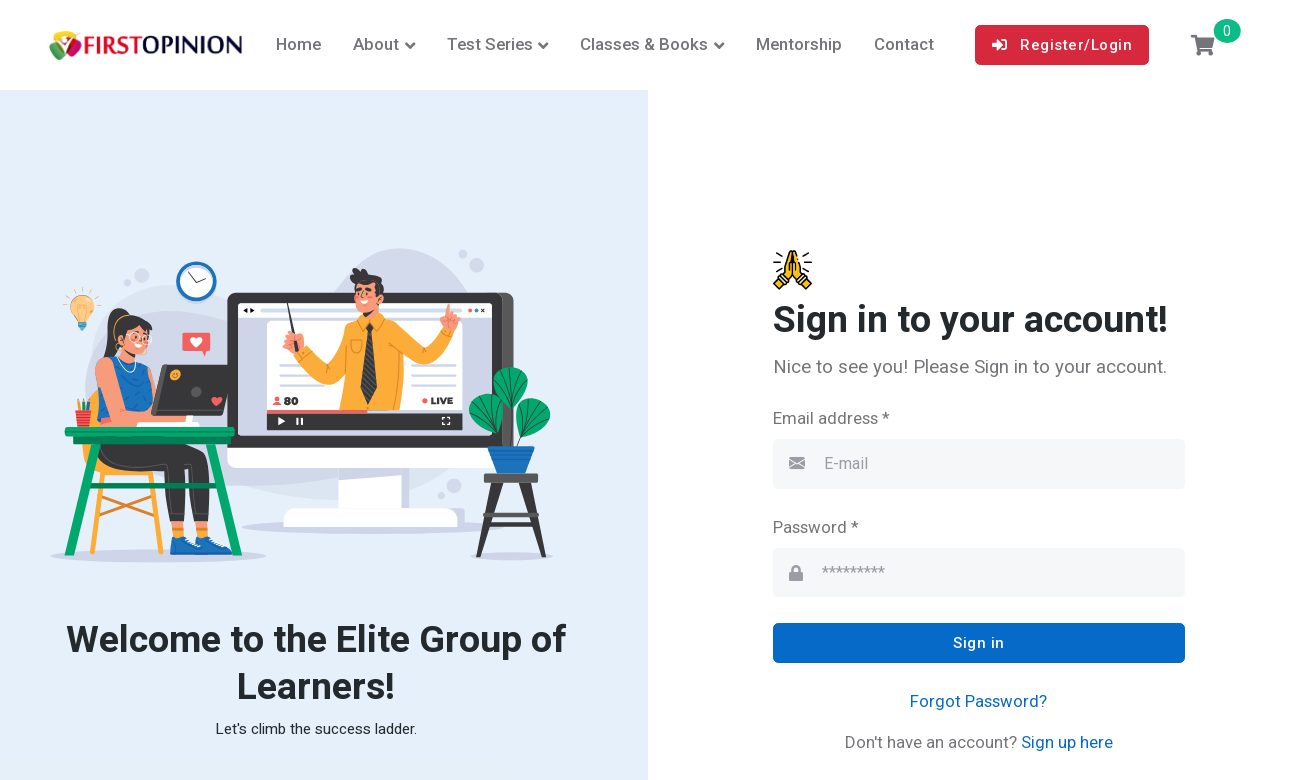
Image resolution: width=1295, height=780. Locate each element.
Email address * (831, 418)
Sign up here (1065, 742)
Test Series (490, 44)
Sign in (979, 643)
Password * (816, 527)
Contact (904, 44)
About (376, 44)
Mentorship (799, 44)
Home (298, 44)
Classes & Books (644, 44)
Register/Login (1062, 45)
